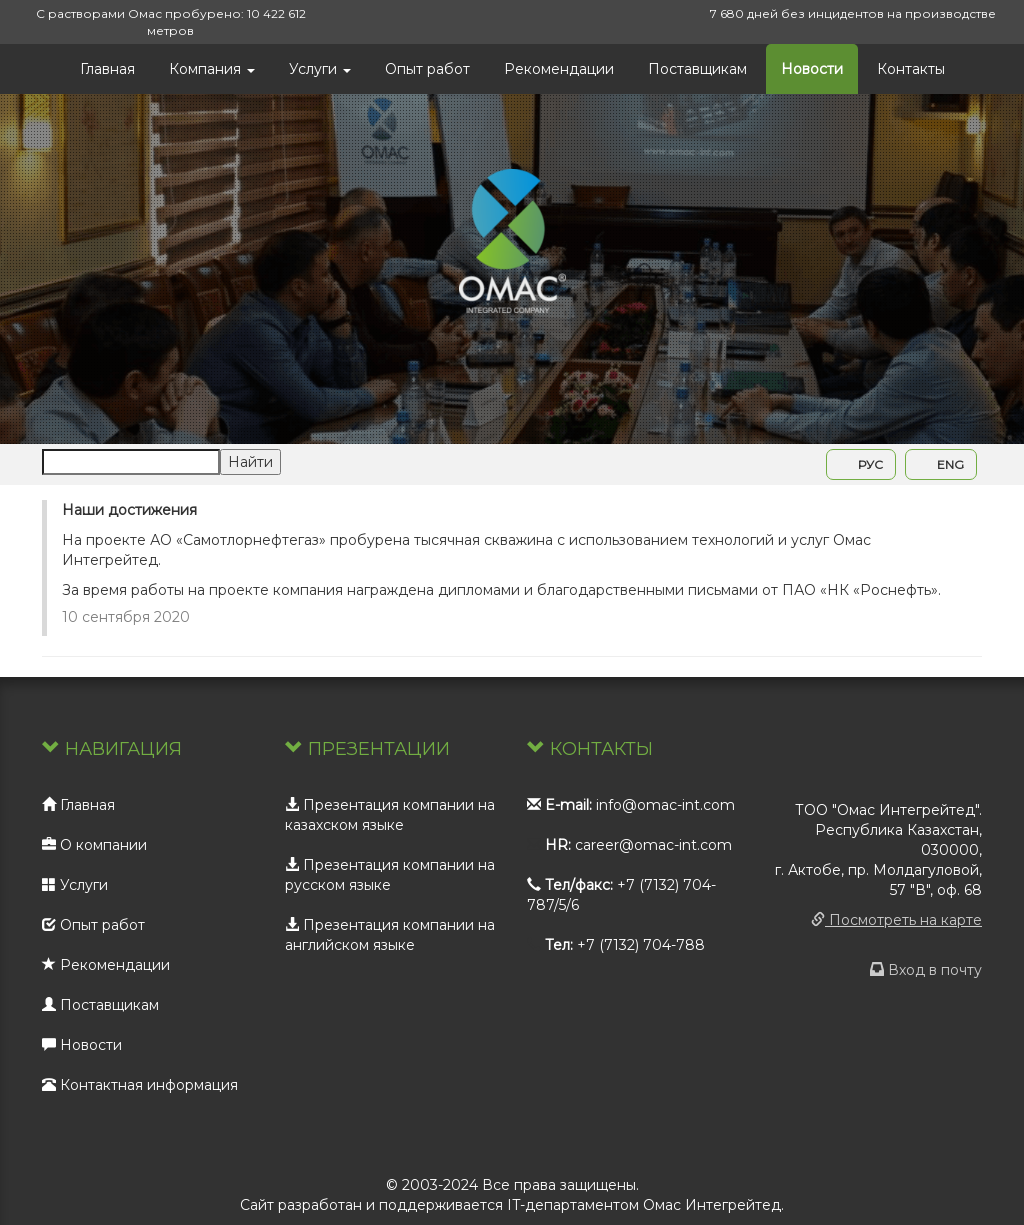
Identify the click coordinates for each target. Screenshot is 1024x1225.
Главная (107, 69)
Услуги (320, 69)
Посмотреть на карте (896, 920)
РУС (861, 464)
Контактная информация (140, 1085)
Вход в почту (926, 970)
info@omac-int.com (665, 805)
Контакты (911, 69)
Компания (212, 69)
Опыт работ (427, 69)
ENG (941, 464)
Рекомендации (559, 69)
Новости (812, 69)
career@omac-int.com (653, 845)
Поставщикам (697, 69)
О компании (94, 845)
